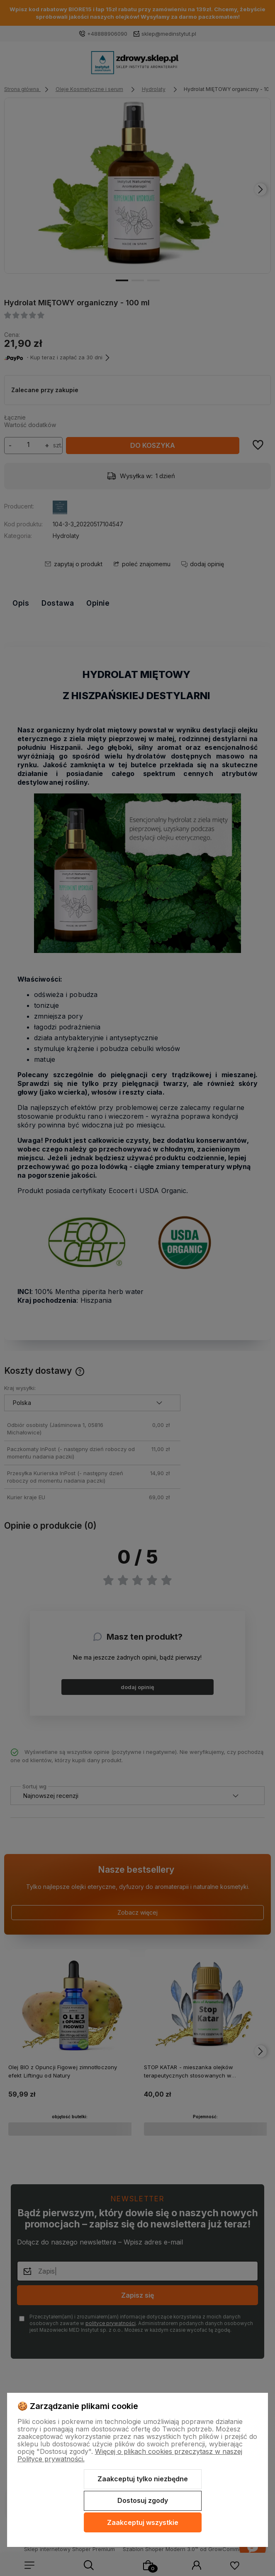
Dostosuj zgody (142, 2500)
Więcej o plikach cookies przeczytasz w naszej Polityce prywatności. (129, 2455)
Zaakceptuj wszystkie (142, 2522)
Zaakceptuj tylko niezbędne (142, 2479)
